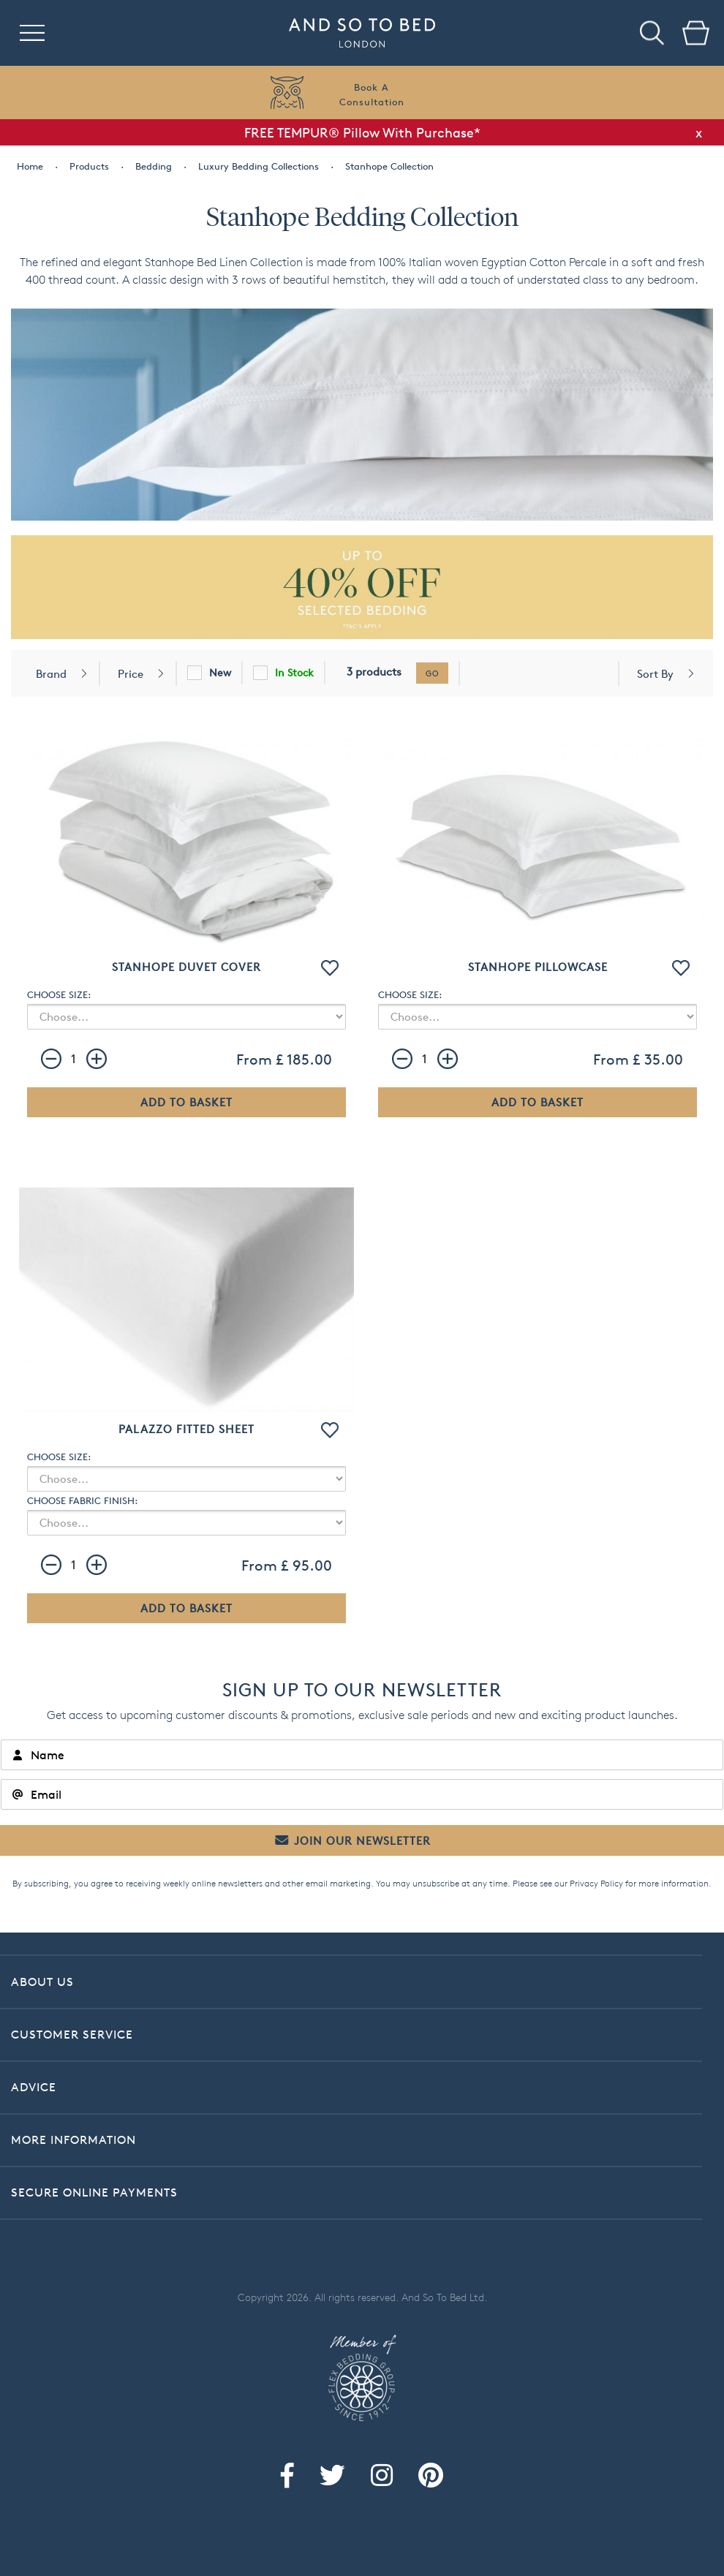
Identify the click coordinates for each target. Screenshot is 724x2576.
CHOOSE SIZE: (59, 994)
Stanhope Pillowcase (538, 967)
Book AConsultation (371, 94)
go (432, 673)
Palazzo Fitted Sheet (186, 1429)
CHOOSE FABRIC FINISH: (82, 1500)
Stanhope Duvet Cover (186, 967)
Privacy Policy (596, 1883)
